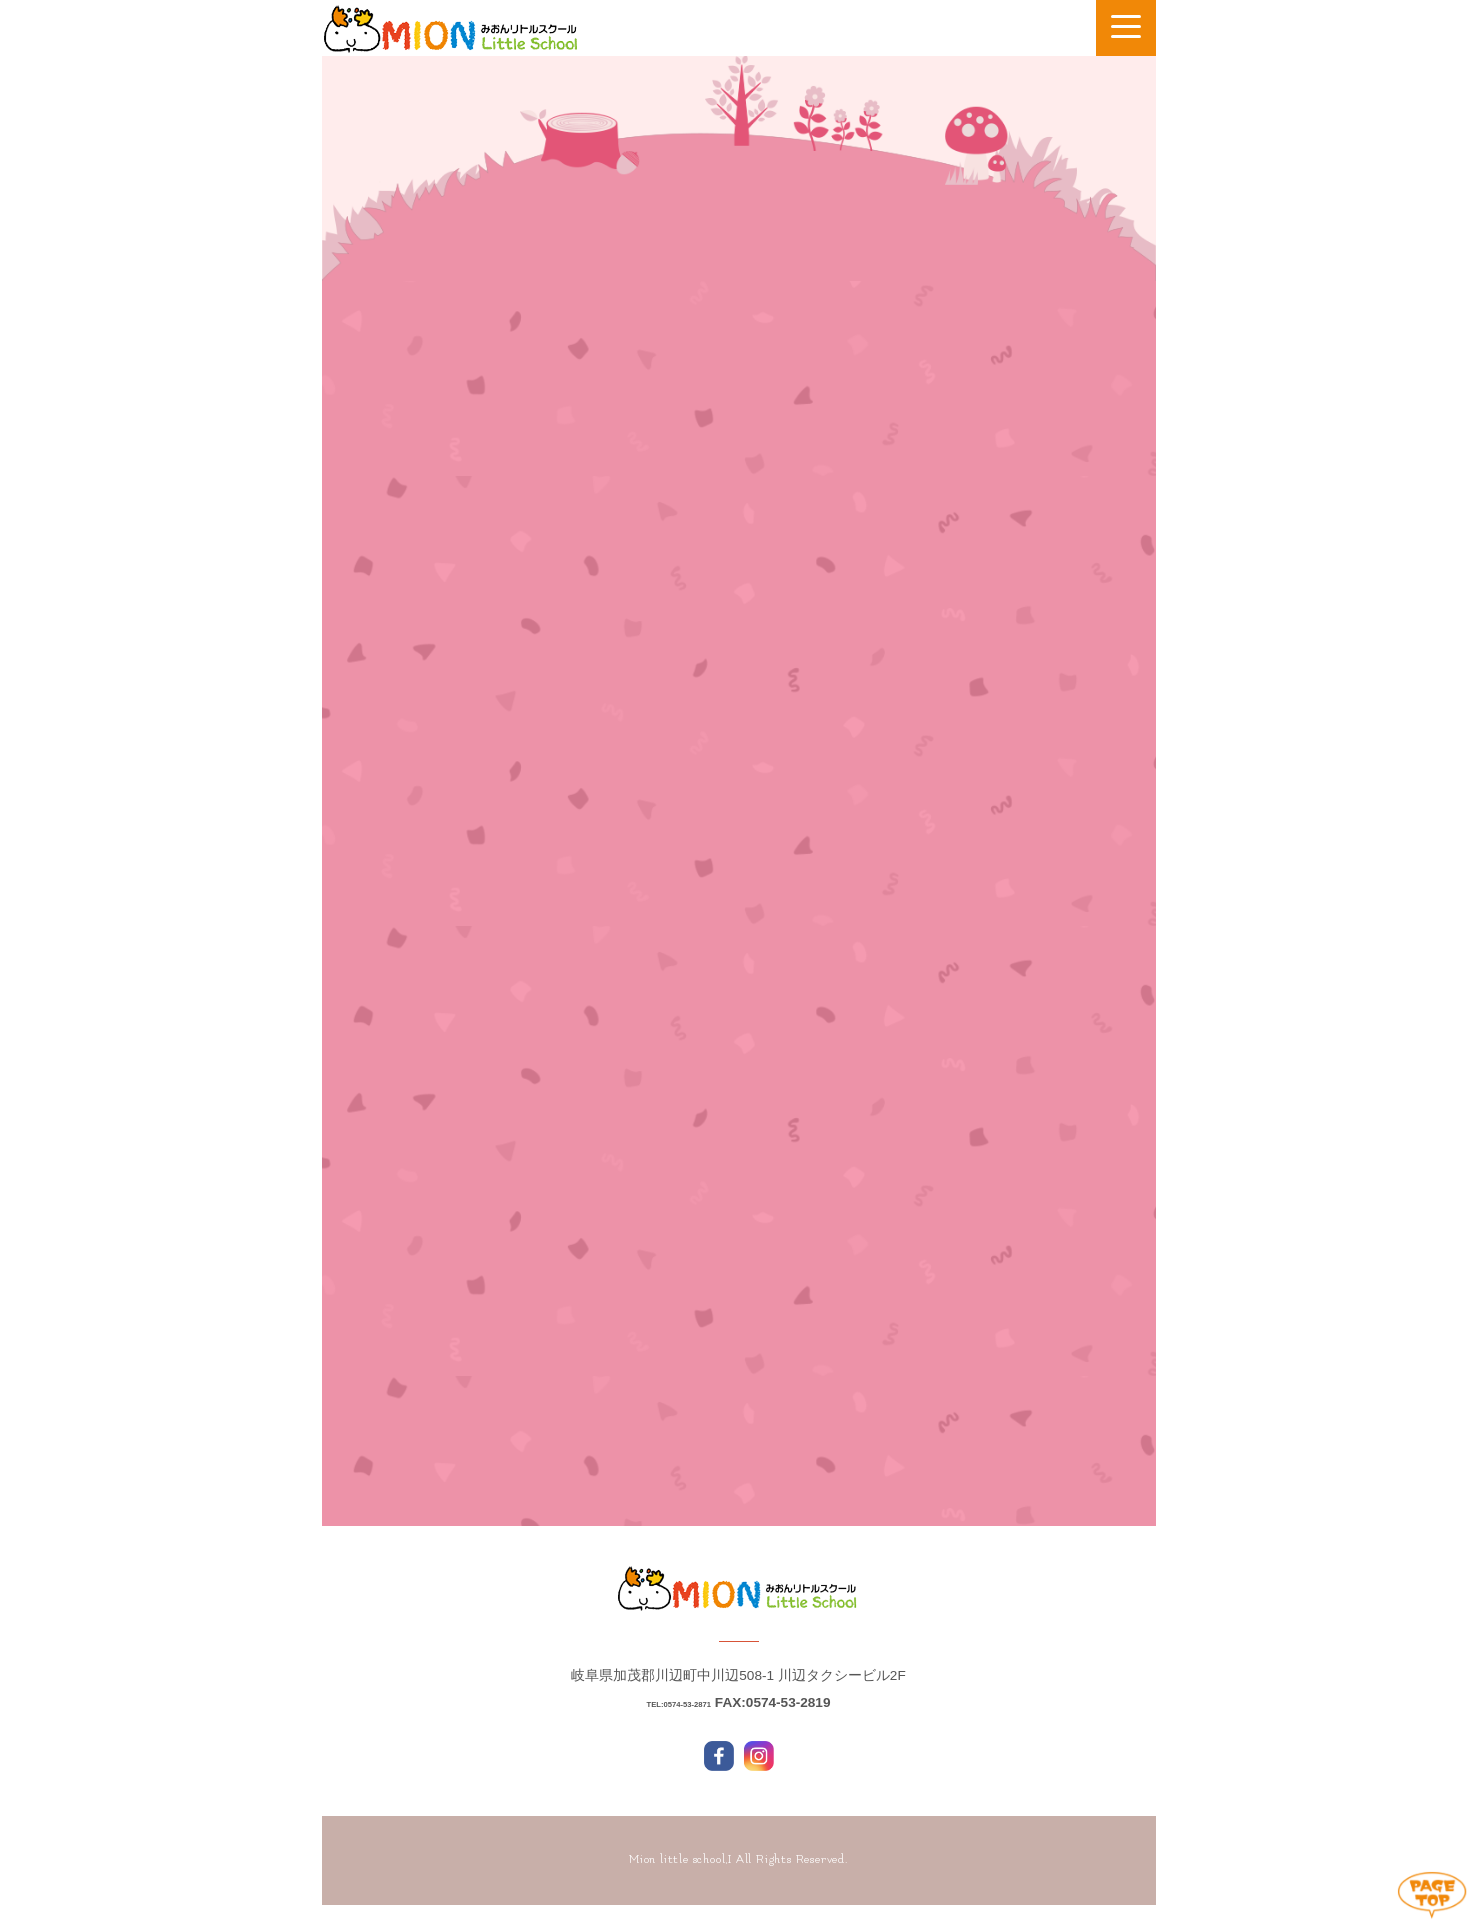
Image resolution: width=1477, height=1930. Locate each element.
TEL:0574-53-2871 (678, 1727)
